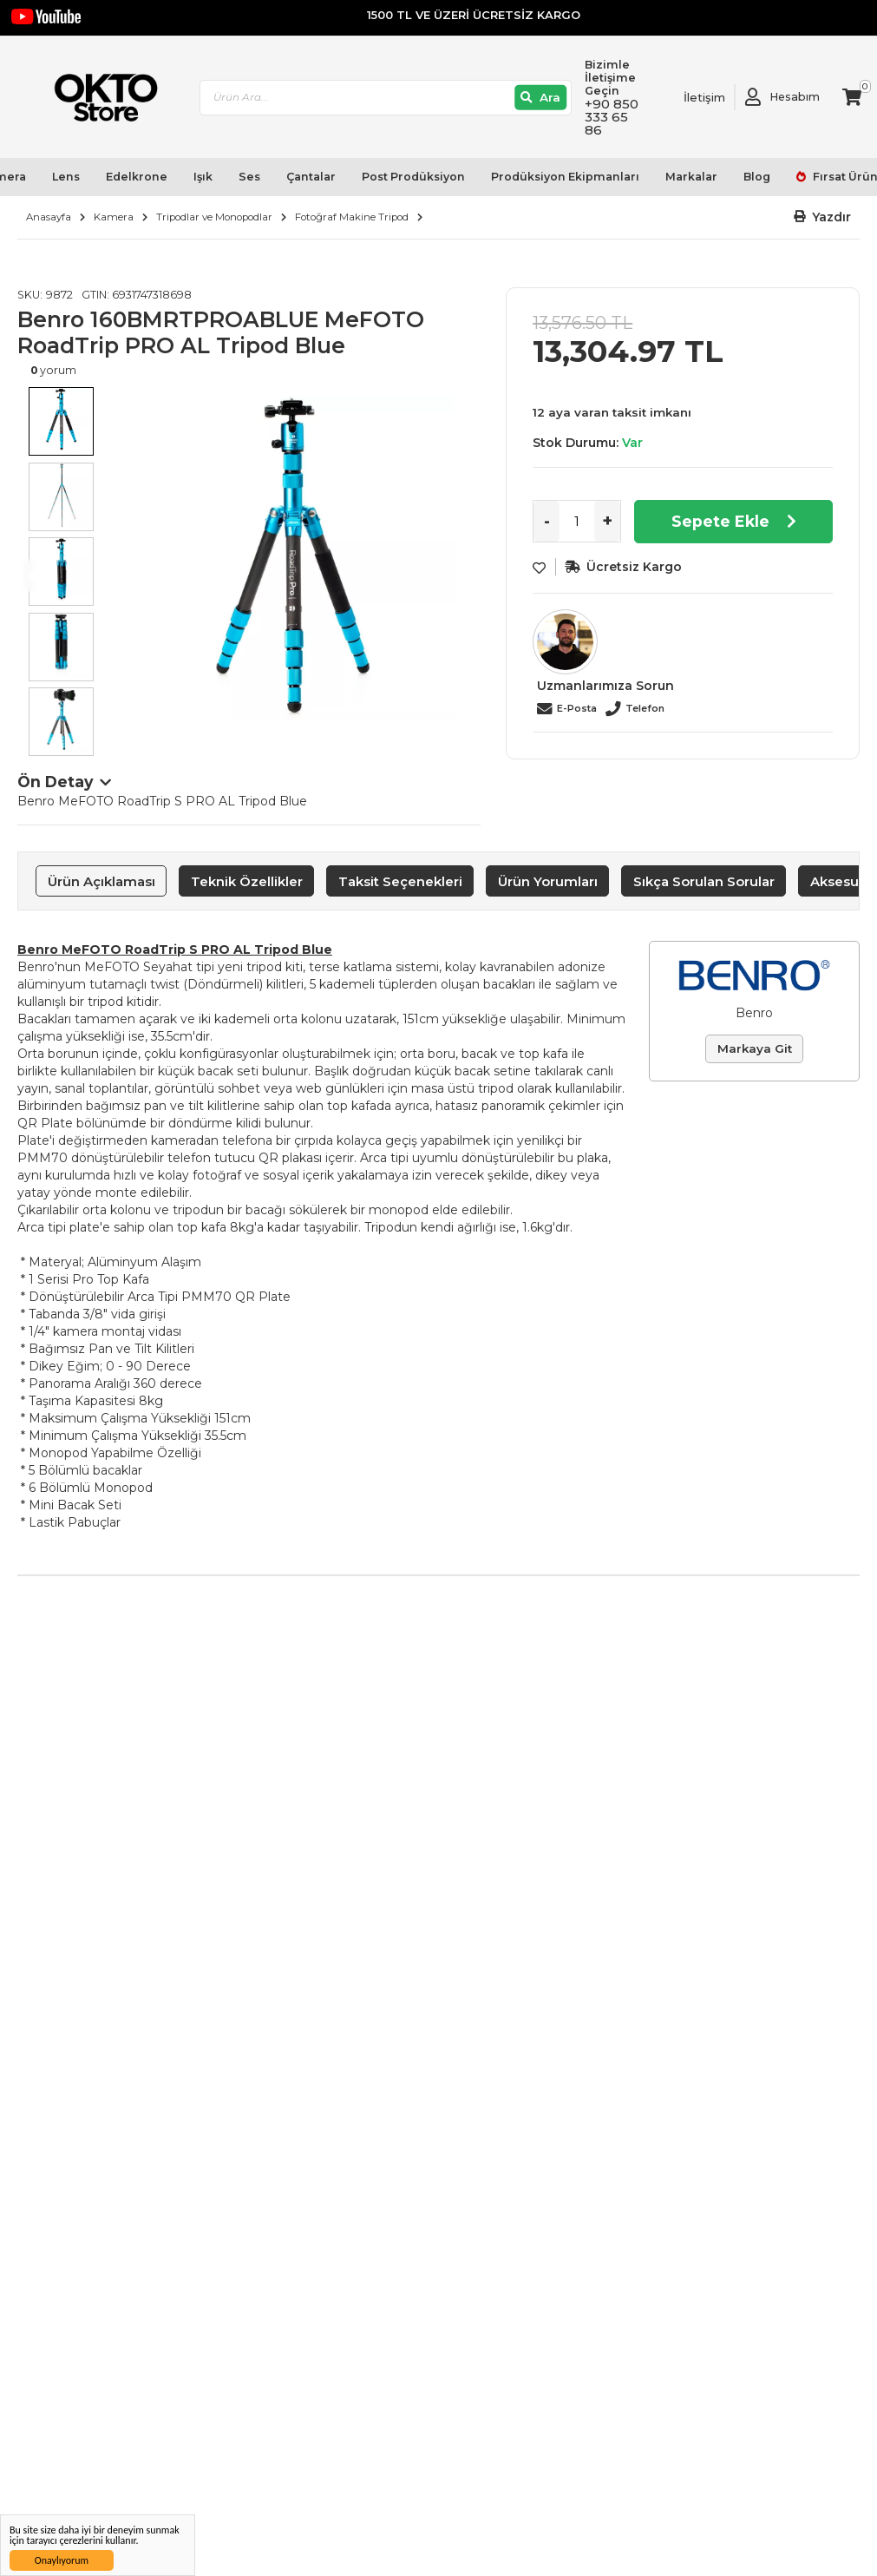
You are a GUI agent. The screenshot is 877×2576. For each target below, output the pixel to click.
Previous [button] (34, 575)
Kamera (114, 217)
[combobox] (386, 97)
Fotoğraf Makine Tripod (352, 217)
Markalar (691, 176)
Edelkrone (136, 176)
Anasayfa (48, 217)
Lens (66, 176)
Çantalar (311, 176)
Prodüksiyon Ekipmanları (565, 176)
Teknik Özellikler (247, 881)
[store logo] (98, 98)
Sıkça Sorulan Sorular (704, 881)
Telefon (644, 708)
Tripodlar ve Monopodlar (214, 217)
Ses (249, 176)
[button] (823, 217)
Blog (756, 176)
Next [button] (463, 575)
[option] (292, 558)
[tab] (101, 881)
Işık (203, 176)
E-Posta (577, 708)
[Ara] (540, 97)
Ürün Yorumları (548, 881)
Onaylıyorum (61, 2560)
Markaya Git (754, 1048)
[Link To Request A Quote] (691, 97)
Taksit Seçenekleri (400, 881)
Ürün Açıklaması (101, 881)
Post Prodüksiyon (413, 176)
